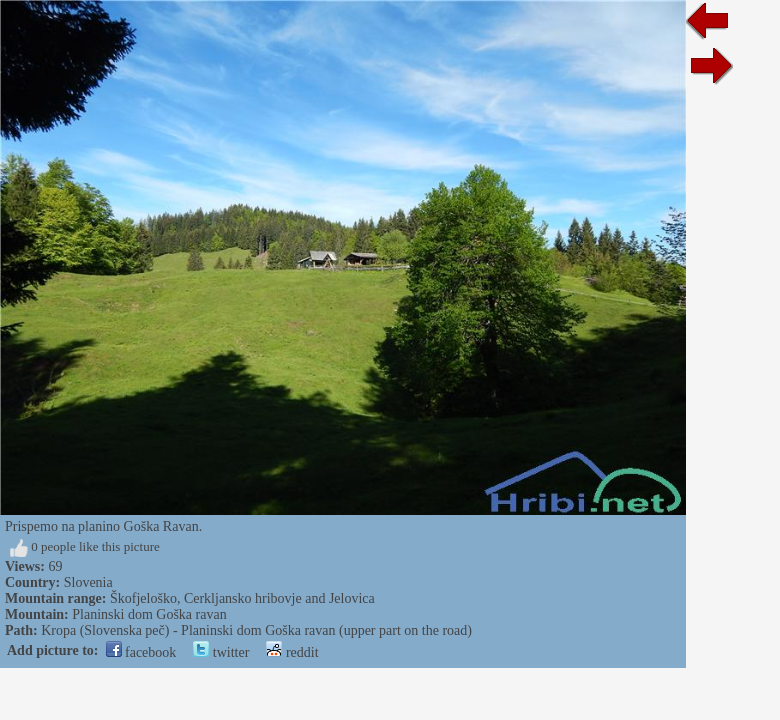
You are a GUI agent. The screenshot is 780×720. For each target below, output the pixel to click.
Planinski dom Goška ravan (149, 614)
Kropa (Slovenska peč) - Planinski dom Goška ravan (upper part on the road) (256, 630)
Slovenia (88, 582)
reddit (292, 652)
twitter (221, 652)
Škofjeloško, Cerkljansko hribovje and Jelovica (242, 598)
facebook (141, 652)
